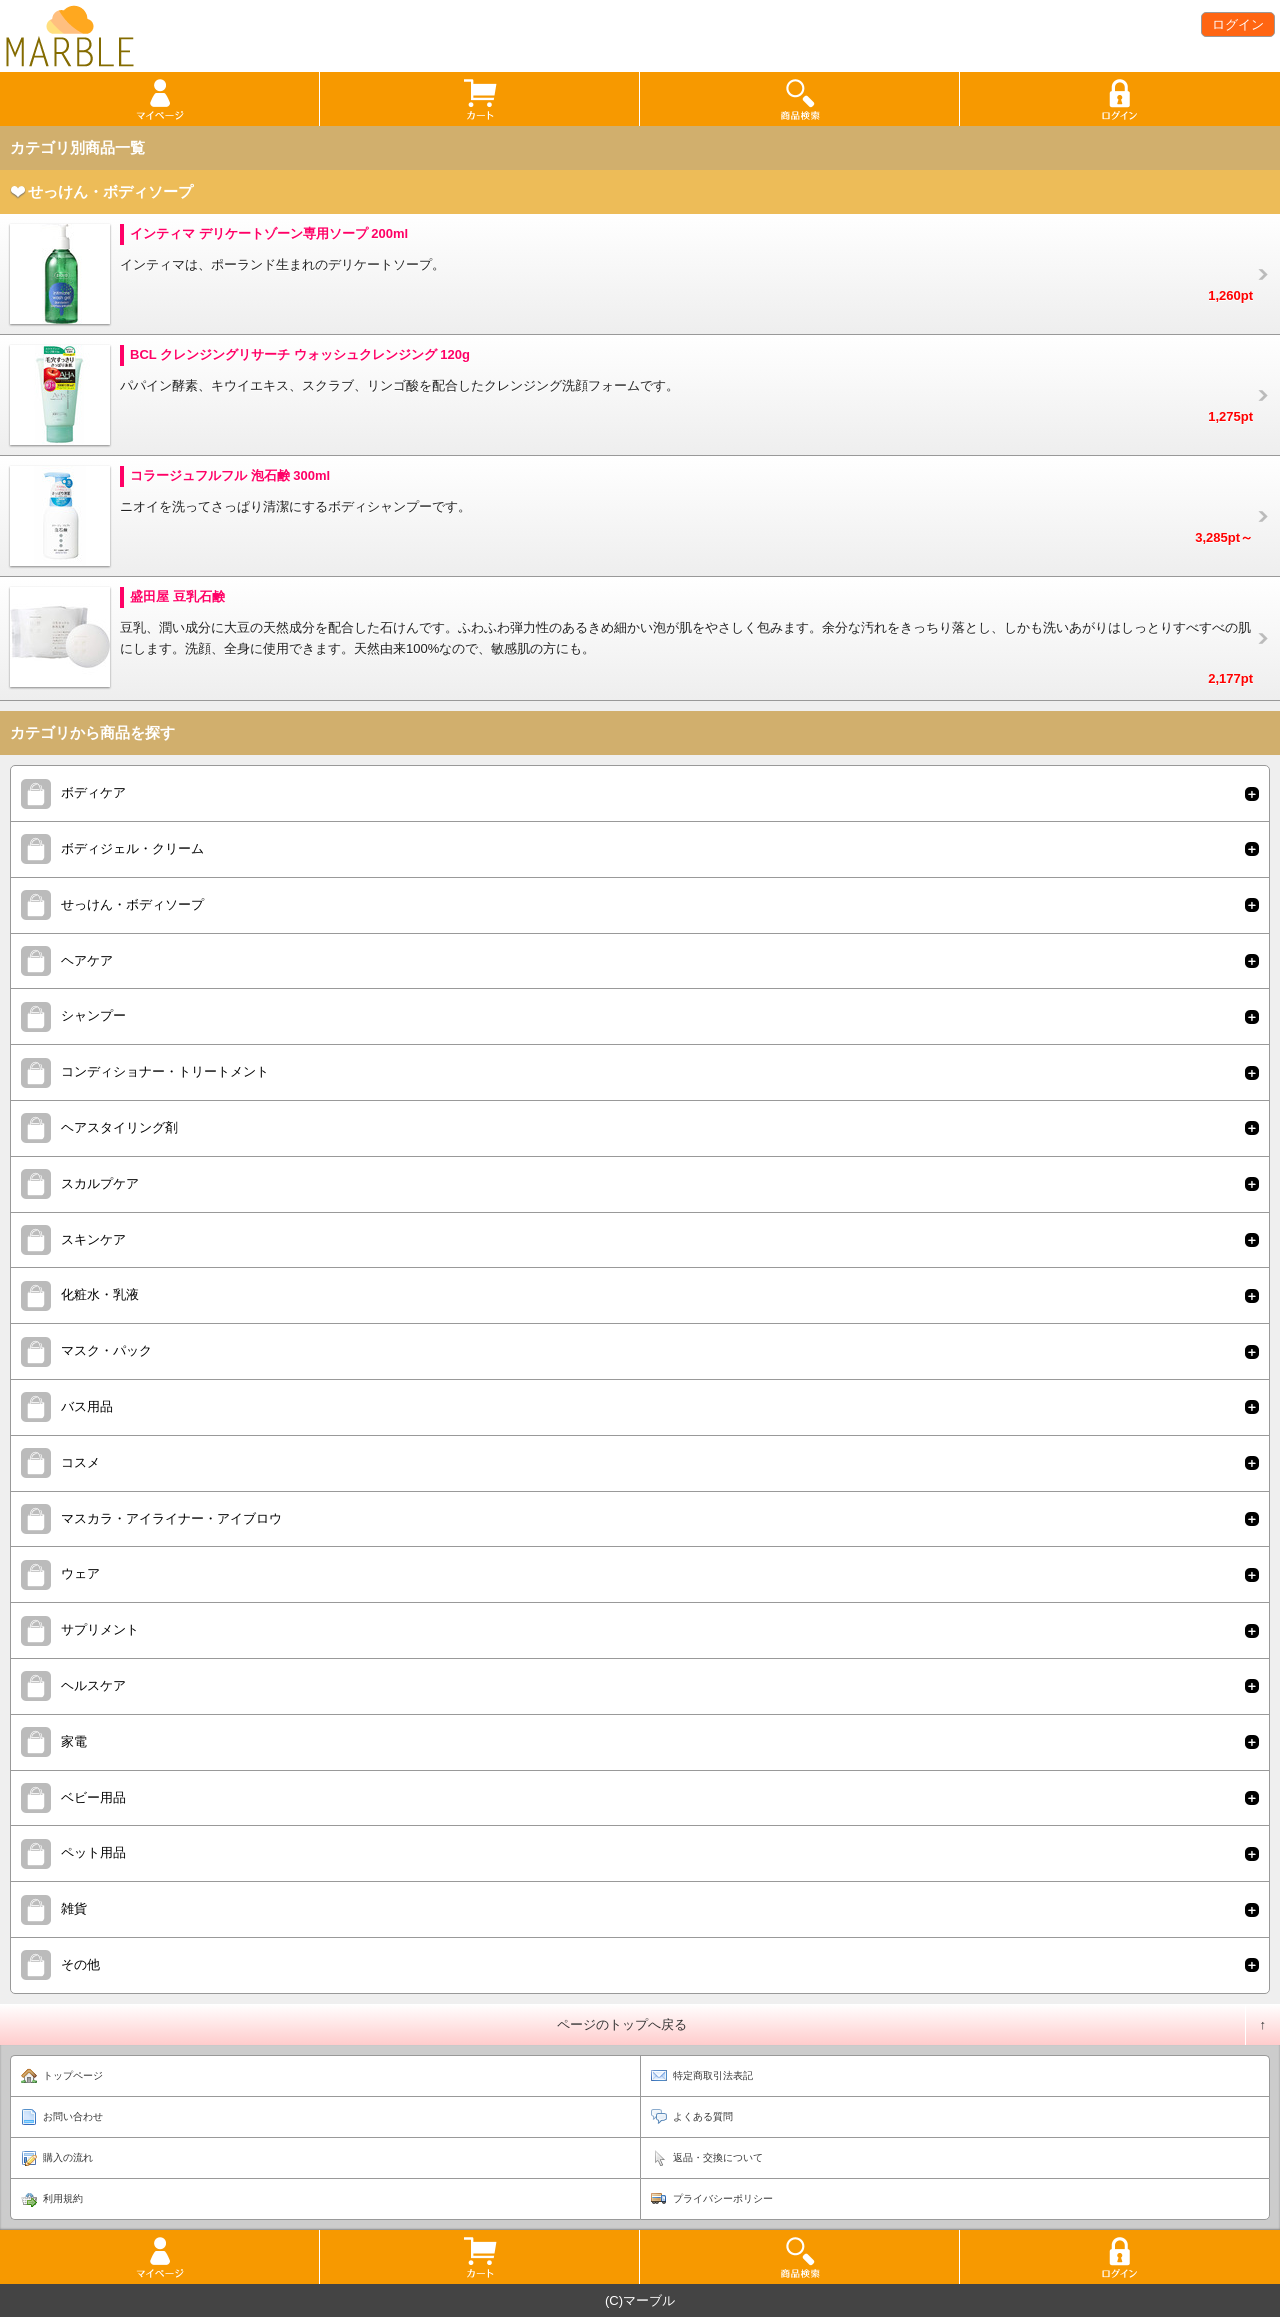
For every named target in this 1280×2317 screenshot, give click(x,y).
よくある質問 (703, 2116)
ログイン (1238, 24)
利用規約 (63, 2198)
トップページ (73, 2075)
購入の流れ (68, 2157)
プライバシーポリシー (723, 2198)
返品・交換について (718, 2157)
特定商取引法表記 (713, 2075)
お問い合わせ (73, 2116)
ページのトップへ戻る (622, 2024)
